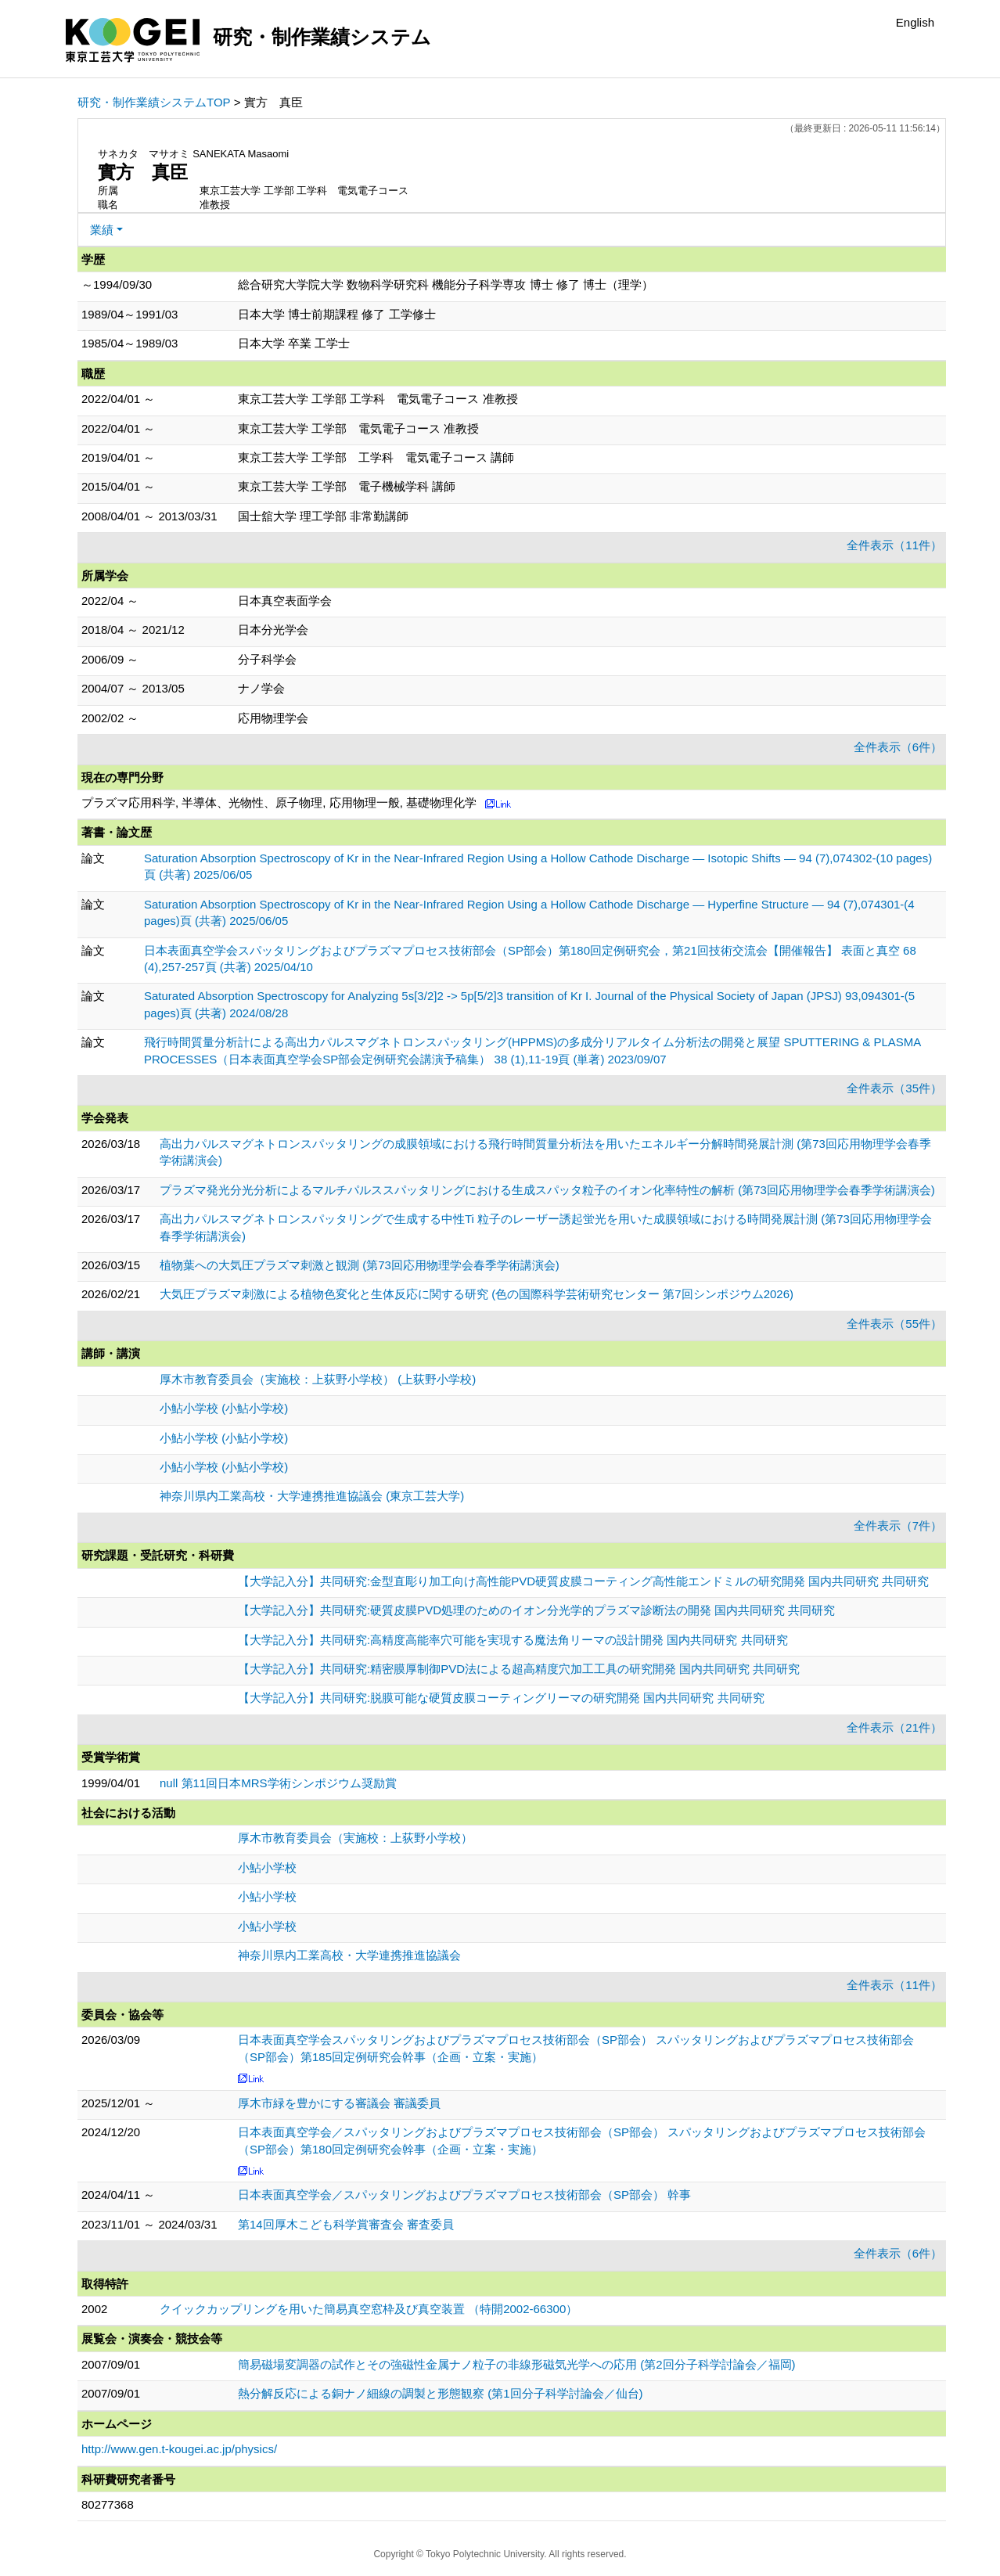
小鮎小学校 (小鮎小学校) (224, 1408)
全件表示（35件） (894, 1088)
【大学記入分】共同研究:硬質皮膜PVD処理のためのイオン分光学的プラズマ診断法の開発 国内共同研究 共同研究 (536, 1610)
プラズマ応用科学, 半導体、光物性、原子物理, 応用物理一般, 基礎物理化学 (279, 802)
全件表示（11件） (894, 545)
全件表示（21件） (894, 1727)
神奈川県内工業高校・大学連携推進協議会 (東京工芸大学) (312, 1495)
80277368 (107, 2504)
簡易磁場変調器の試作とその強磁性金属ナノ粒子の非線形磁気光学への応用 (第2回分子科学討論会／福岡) (517, 2364)
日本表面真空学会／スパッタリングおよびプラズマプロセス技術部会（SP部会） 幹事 (464, 2194)
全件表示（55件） (894, 1323)
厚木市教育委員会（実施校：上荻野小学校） (355, 1837)
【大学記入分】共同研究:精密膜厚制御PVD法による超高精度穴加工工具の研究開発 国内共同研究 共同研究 (519, 1668)
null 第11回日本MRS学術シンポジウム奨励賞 (278, 1783)
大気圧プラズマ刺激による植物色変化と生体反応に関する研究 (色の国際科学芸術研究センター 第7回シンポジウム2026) (476, 1294)
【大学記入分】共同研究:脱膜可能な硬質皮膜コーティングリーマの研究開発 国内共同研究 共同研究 (501, 1697)
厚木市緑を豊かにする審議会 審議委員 (339, 2103)
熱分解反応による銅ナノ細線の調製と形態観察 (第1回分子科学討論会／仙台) (440, 2393)
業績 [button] (101, 229)
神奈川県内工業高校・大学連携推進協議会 (349, 1955)
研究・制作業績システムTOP (154, 102)
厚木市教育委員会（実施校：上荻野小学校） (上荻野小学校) (318, 1379)
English (915, 22)
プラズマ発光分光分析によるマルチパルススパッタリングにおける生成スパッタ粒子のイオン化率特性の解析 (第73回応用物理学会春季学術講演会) (547, 1189)
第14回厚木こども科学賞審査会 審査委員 (346, 2224)
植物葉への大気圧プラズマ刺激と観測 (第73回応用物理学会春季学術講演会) (359, 1265)
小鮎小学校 (267, 1867)
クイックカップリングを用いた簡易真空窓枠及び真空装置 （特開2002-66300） (368, 2308)
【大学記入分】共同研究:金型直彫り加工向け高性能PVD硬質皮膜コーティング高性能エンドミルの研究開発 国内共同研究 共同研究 (583, 1581)
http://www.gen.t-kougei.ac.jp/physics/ (179, 2448)
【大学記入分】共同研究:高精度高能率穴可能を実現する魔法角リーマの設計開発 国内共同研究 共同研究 (513, 1639)
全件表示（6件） (898, 747)
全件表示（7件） (898, 1525)
